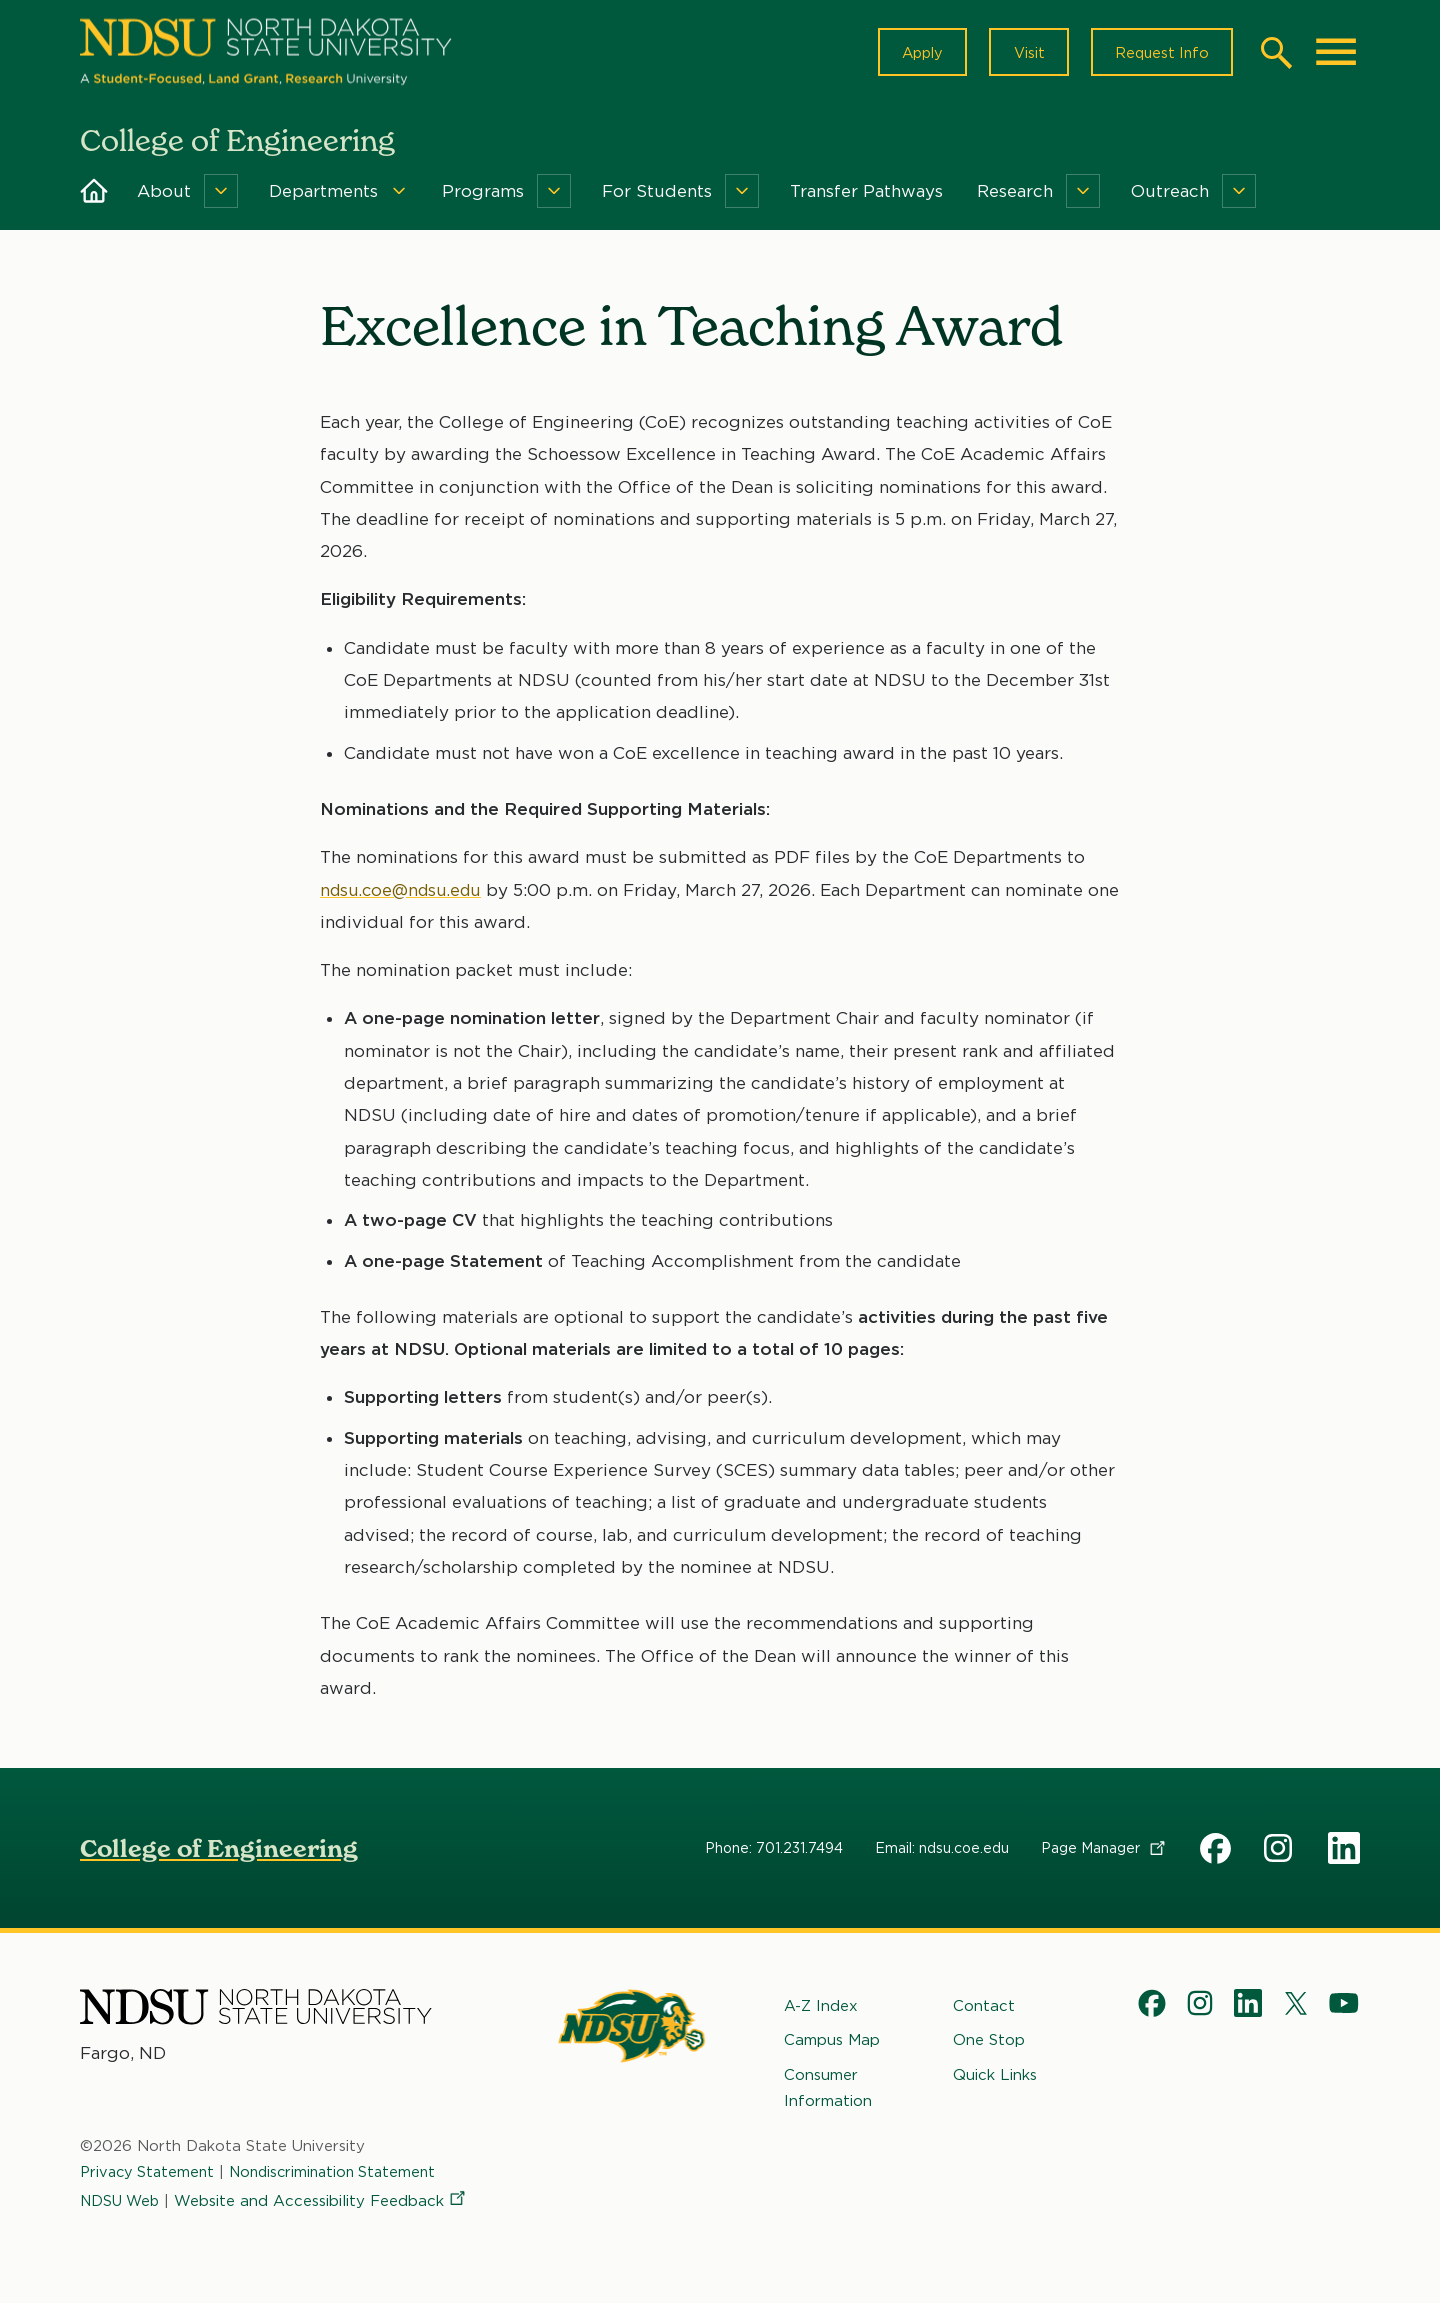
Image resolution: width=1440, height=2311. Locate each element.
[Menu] (221, 198)
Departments (323, 198)
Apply (907, 56)
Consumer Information (828, 2095)
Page (1104, 1855)
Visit (1019, 56)
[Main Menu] (1336, 56)
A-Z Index (821, 2013)
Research (1015, 198)
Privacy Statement (150, 2180)
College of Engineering (219, 1855)
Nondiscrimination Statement (343, 2180)
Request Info (1158, 56)
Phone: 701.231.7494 (774, 1855)
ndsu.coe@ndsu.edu (405, 897)
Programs (483, 198)
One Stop (989, 2048)
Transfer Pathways (866, 198)
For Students (657, 198)
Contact (984, 2013)
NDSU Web (122, 2208)
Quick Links (995, 2082)
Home (94, 198)
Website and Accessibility (326, 2208)
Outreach (1170, 198)
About (164, 198)
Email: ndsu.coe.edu (942, 1855)
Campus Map (832, 2048)
